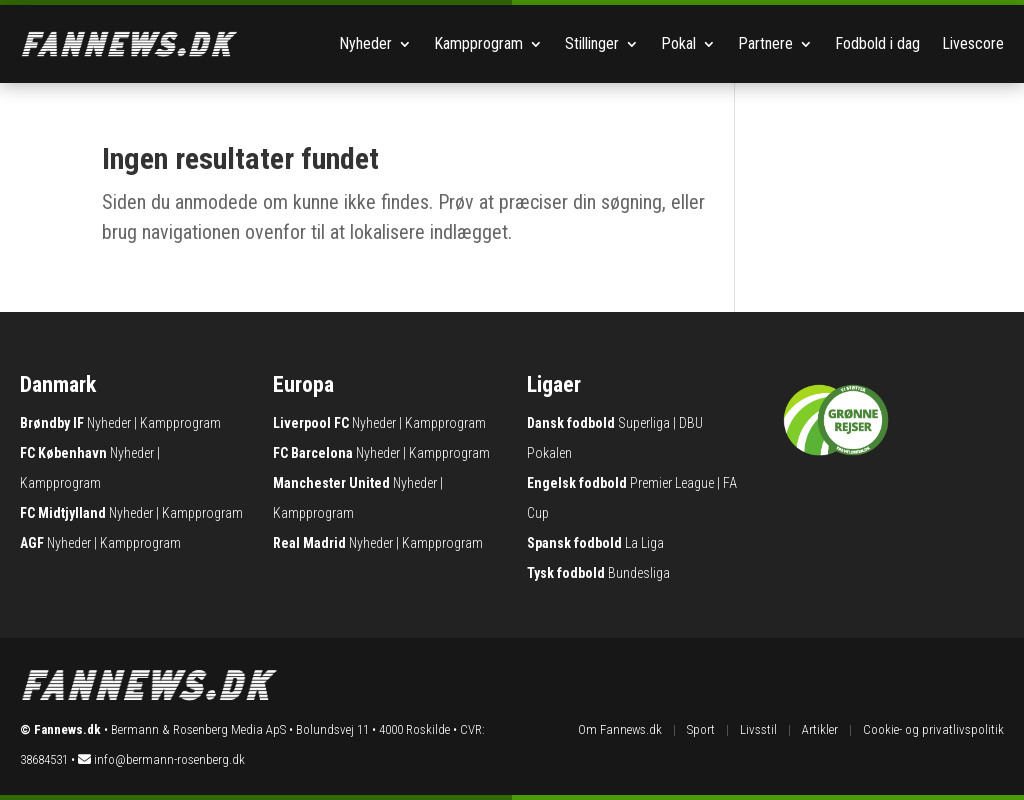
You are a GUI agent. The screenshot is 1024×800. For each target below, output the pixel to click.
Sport (701, 729)
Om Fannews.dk (620, 729)
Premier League (672, 483)
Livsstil (758, 729)
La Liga (644, 543)
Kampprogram (478, 43)
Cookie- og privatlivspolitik (933, 729)
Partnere (765, 43)
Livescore (973, 43)
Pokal (678, 43)
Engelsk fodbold (577, 483)
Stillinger (592, 43)
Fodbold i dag (877, 43)
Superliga (644, 423)
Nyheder (365, 43)
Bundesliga (639, 573)
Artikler (820, 729)
